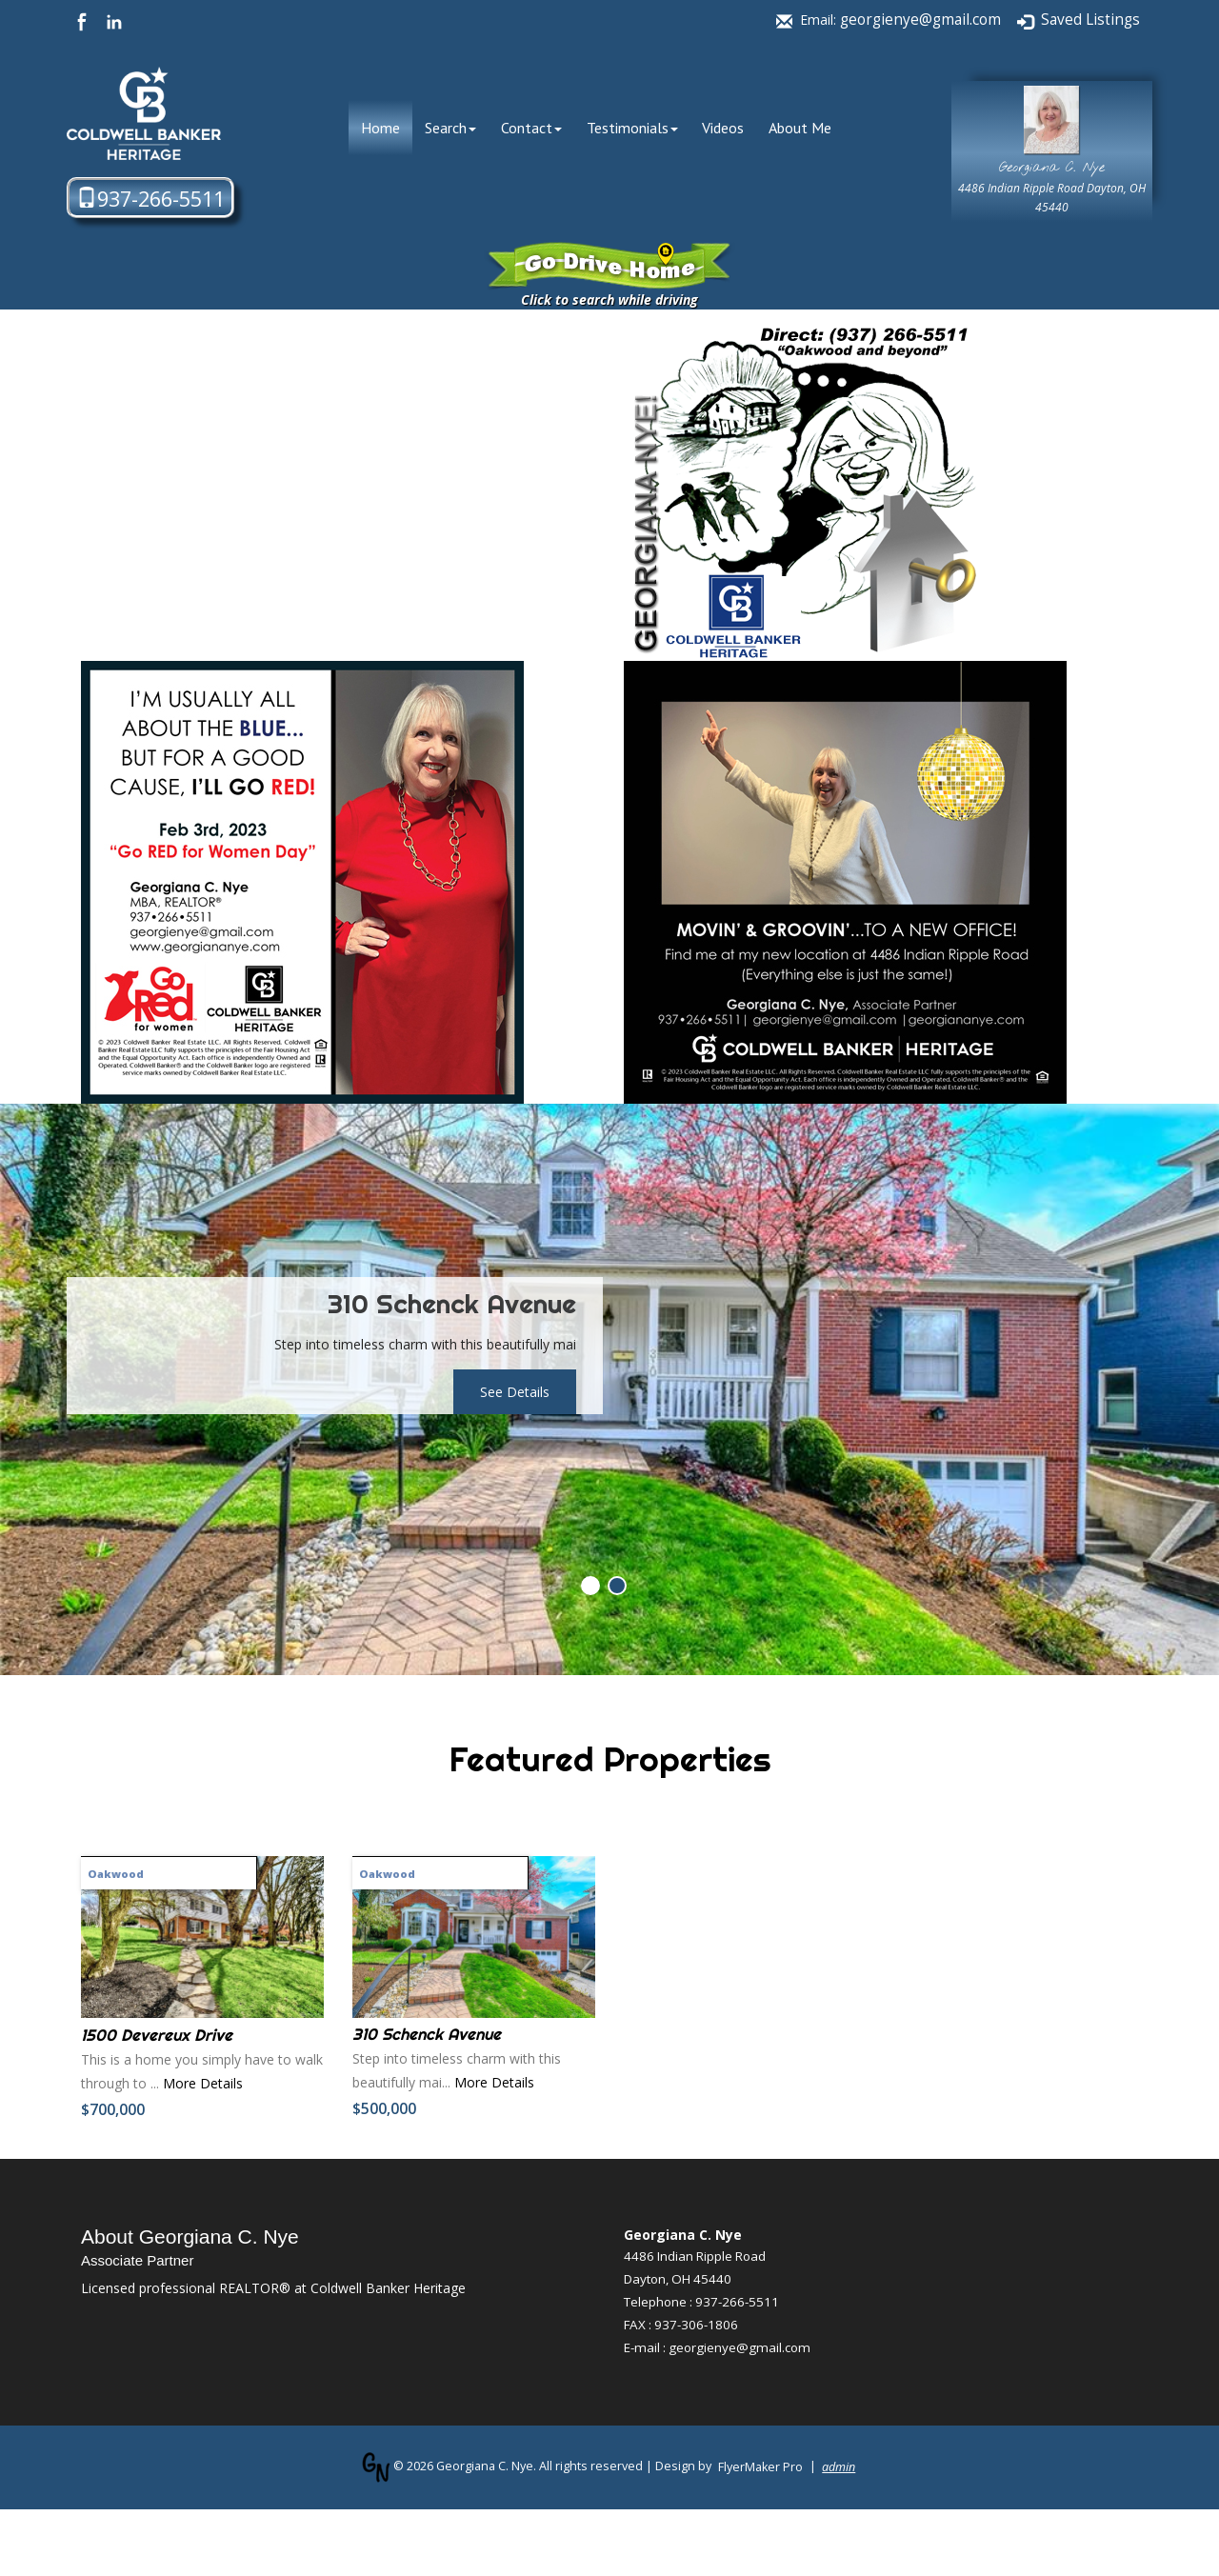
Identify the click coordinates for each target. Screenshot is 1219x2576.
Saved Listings (1090, 20)
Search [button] (450, 127)
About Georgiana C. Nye (190, 2236)
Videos (723, 127)
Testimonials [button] (632, 127)
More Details (203, 2083)
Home (386, 127)
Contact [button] (531, 127)
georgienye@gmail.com (920, 20)
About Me (800, 127)
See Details (515, 1392)
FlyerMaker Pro (760, 2467)
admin (838, 2467)
